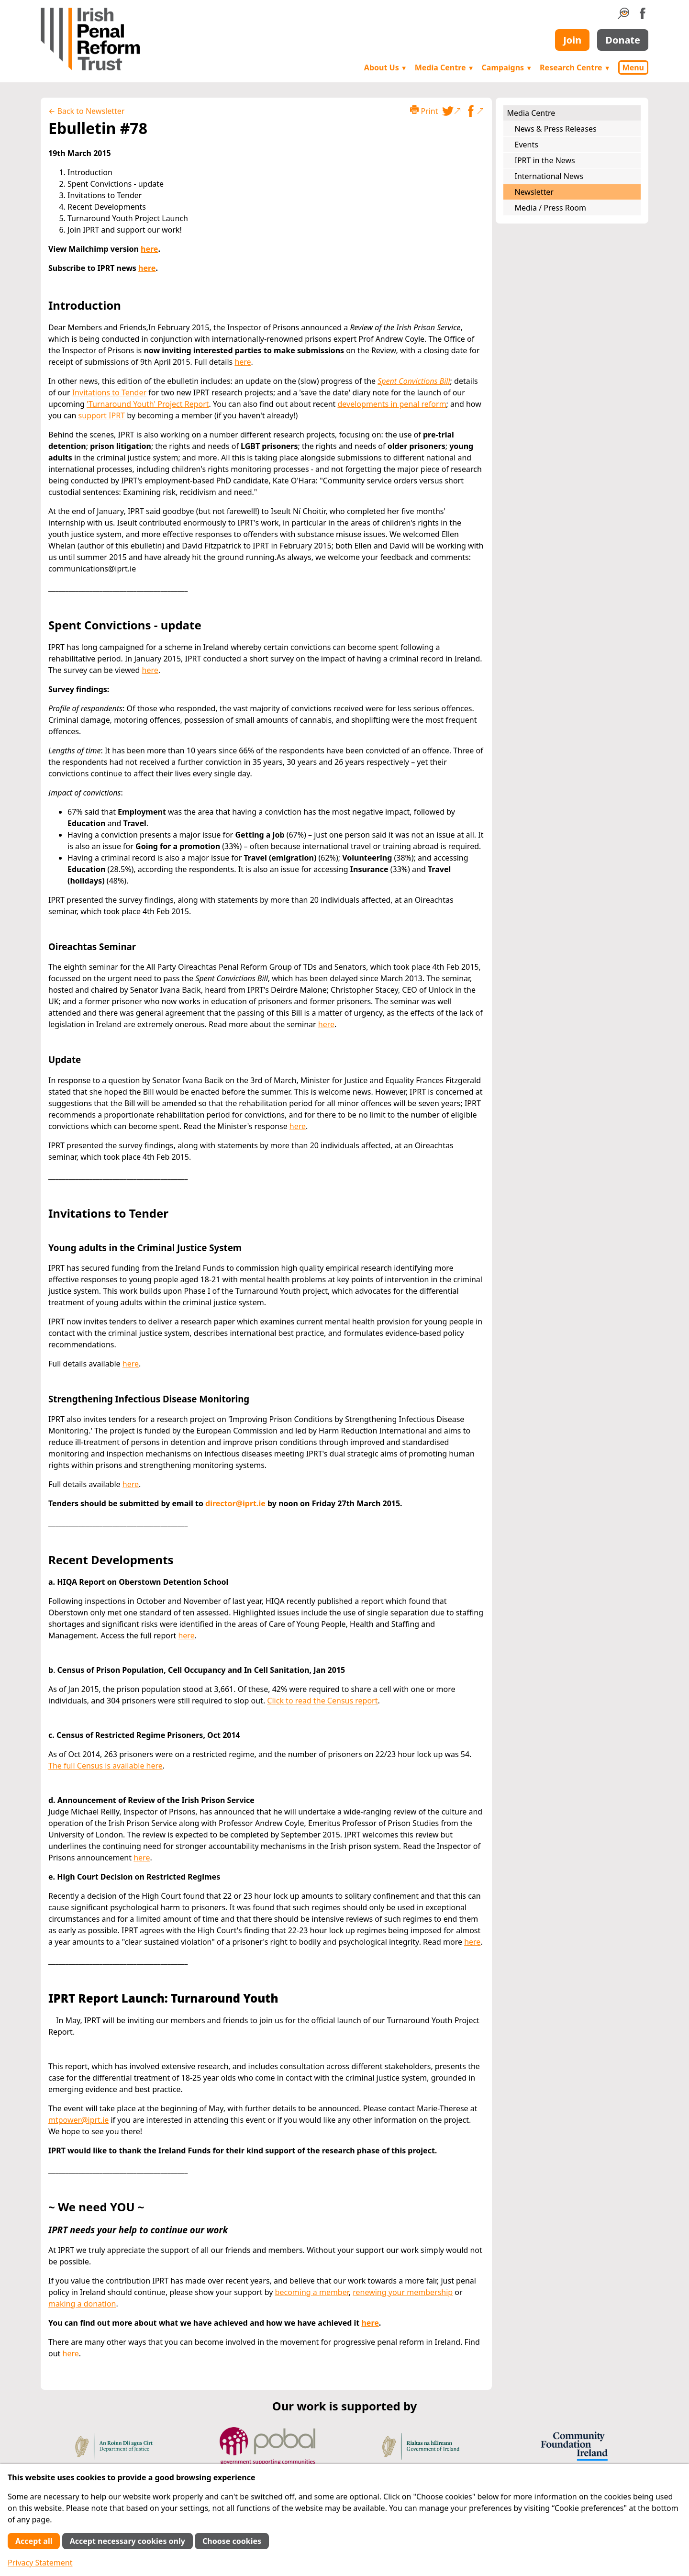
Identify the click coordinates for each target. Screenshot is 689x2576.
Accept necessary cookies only (127, 2541)
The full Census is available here (105, 1765)
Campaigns (507, 67)
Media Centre (444, 67)
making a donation (82, 2303)
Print (424, 110)
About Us (385, 67)
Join (572, 40)
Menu (633, 67)
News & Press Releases (556, 128)
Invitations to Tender (109, 392)
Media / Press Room (551, 207)
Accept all (33, 2541)
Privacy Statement (40, 2562)
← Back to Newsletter (86, 111)
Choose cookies (231, 2541)
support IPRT (101, 415)
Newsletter (534, 192)
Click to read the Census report (322, 1700)
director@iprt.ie (235, 1503)
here (149, 249)
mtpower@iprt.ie (78, 2120)
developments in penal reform (392, 404)
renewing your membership (403, 2292)
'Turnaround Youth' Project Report (148, 404)
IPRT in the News (545, 160)
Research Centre (575, 67)
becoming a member (312, 2292)
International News (549, 176)
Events (526, 144)
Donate (622, 40)
